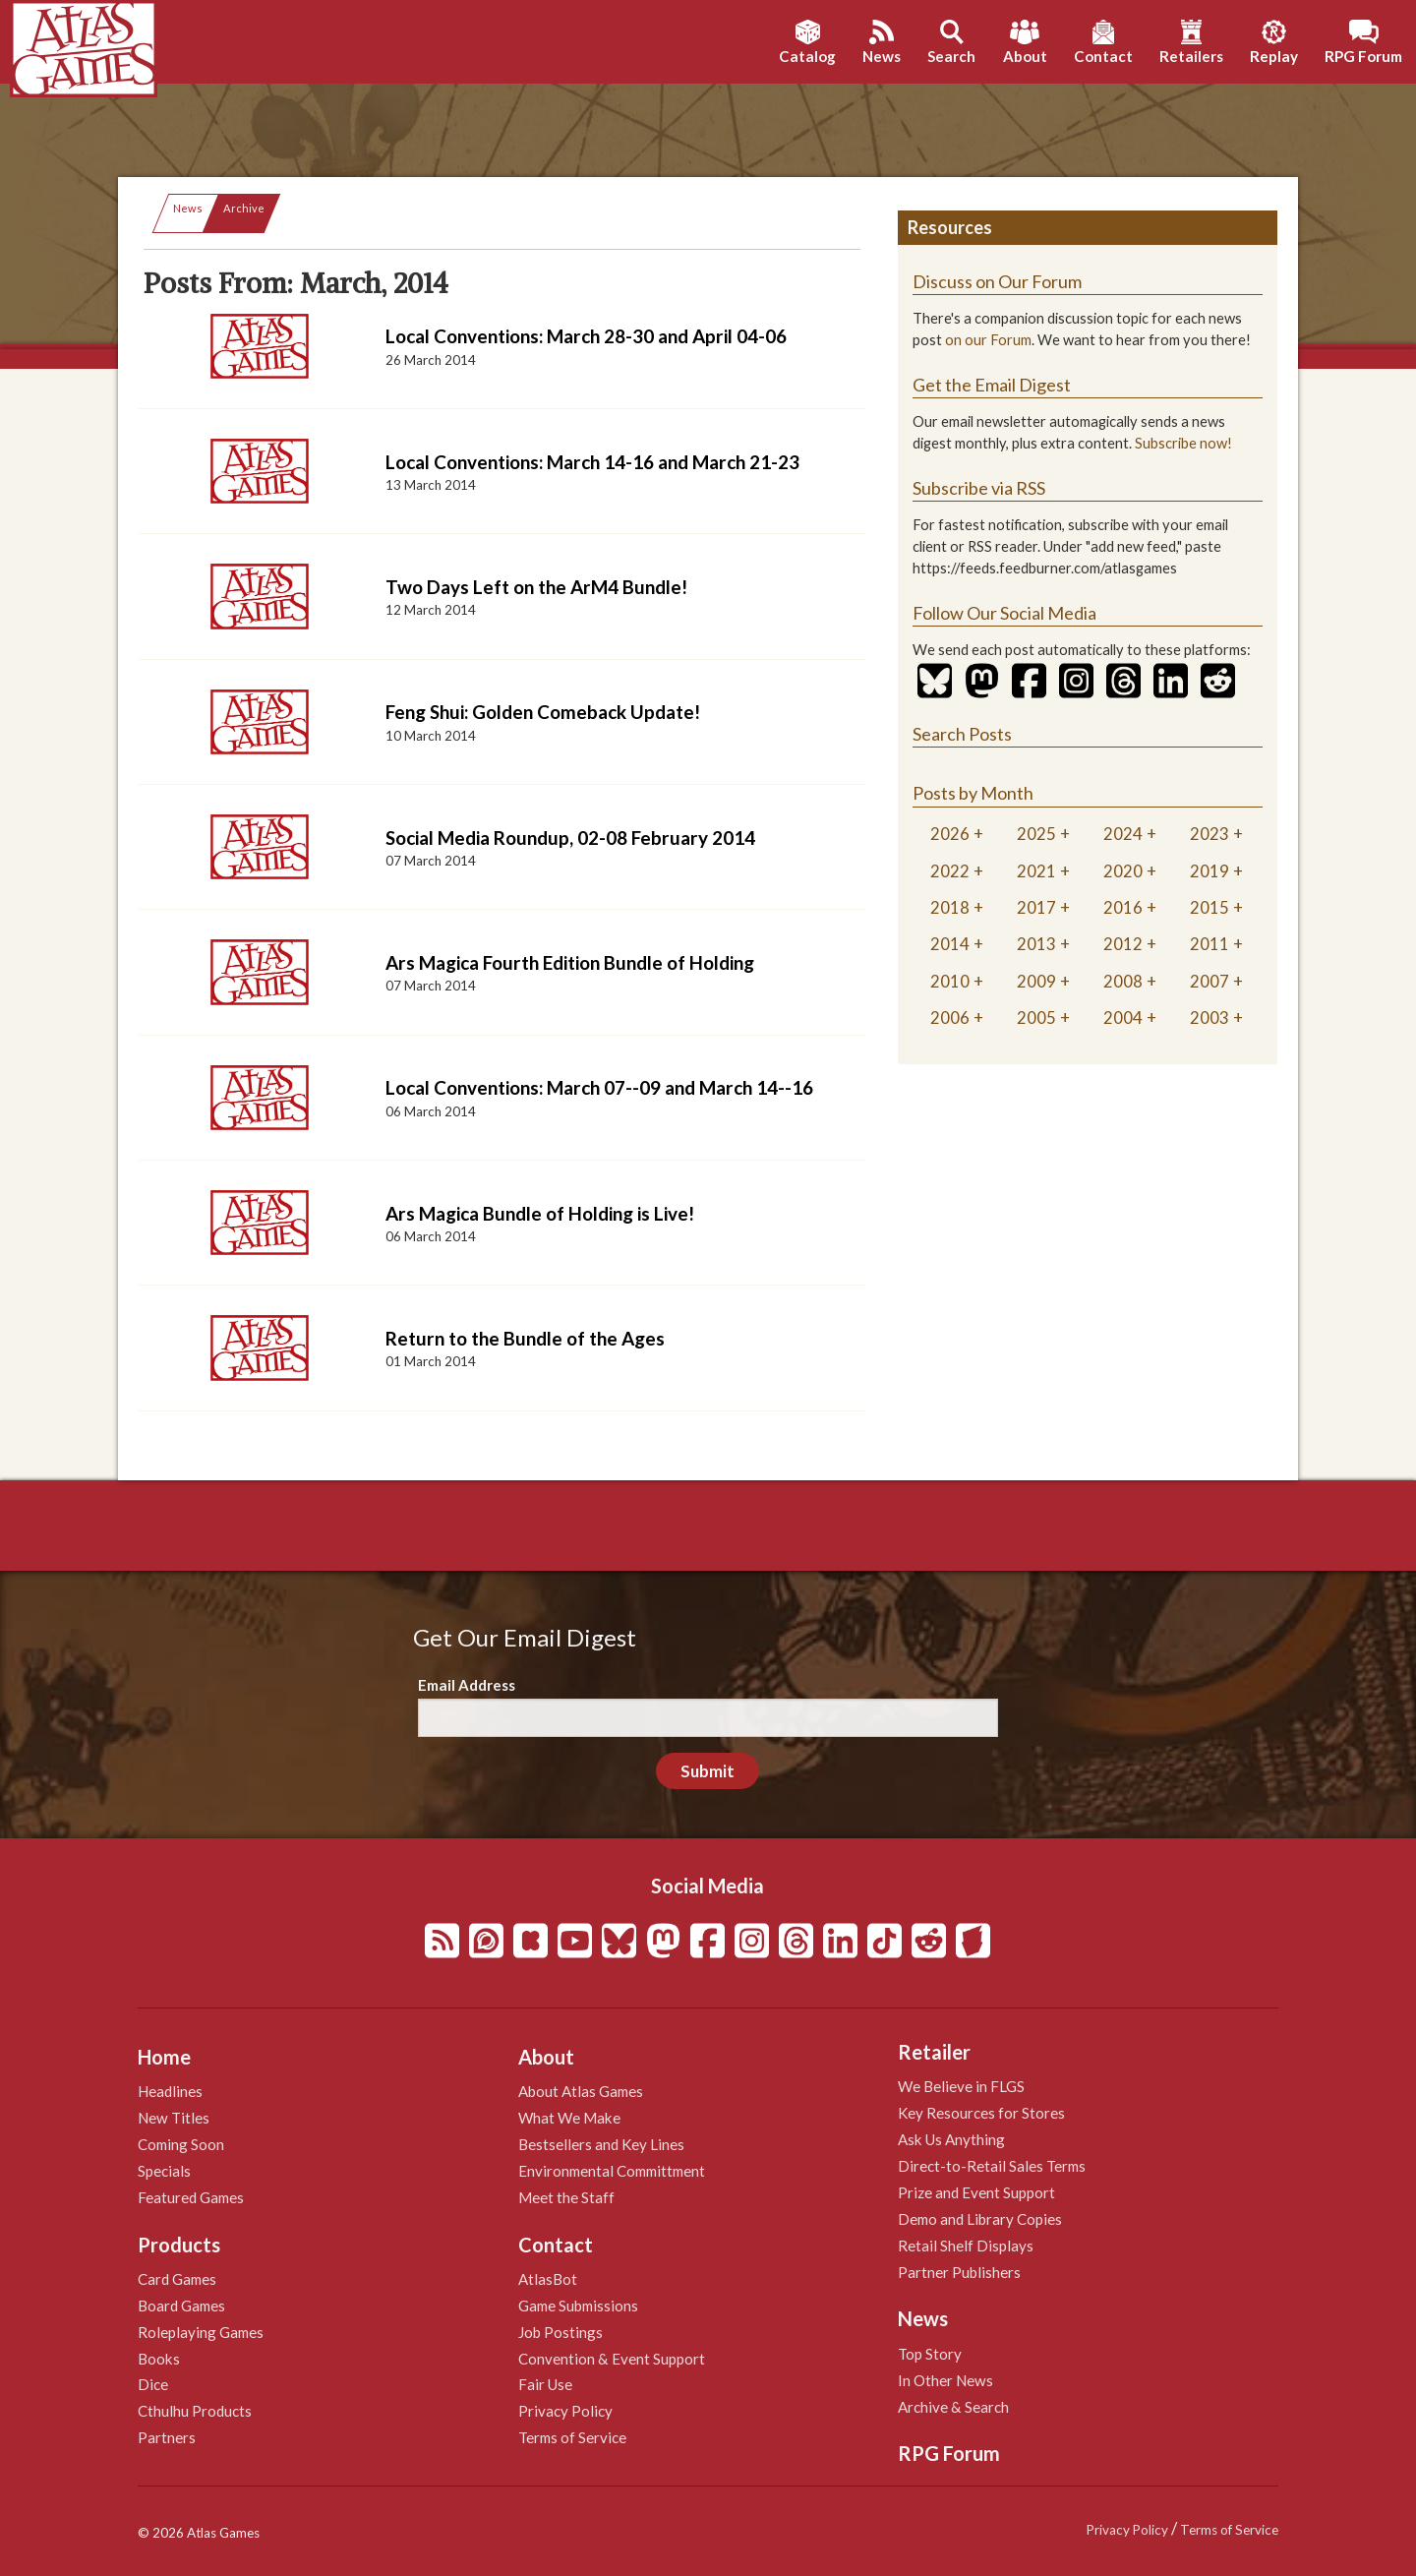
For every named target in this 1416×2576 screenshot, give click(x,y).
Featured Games (191, 2197)
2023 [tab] (1209, 833)
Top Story (930, 2354)
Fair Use (545, 2384)
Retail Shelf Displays (965, 2245)
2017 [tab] (1036, 907)
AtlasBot (547, 2279)
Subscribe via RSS (979, 488)
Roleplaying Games (201, 2332)
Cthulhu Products (195, 2411)
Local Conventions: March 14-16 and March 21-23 (592, 461)
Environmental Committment (611, 2171)
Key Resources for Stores (981, 2113)
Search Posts (962, 734)
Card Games (177, 2279)
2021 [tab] (1036, 871)
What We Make (569, 2118)
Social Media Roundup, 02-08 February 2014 (570, 837)
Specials (164, 2171)
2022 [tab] (950, 871)
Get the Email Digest (992, 384)
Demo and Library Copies (980, 2219)
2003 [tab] (1209, 1017)
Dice (153, 2384)
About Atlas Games (580, 2091)
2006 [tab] (950, 1017)
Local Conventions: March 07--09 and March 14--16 (599, 1087)
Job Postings (560, 2332)
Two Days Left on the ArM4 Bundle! (536, 586)
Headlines (170, 2091)
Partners (167, 2437)
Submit (707, 1771)
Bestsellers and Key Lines (601, 2144)
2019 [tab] (1209, 871)
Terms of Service (572, 2437)
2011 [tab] (1209, 943)
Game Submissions (578, 2305)
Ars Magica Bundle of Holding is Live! (539, 1213)
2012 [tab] (1123, 943)
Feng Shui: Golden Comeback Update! (542, 711)
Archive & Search (953, 2407)
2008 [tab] (1123, 981)
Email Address (466, 1685)
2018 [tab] (950, 907)
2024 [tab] (1123, 833)
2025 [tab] (1036, 833)
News (188, 208)
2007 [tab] (1209, 981)
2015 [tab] (1209, 907)
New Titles (173, 2118)
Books (159, 2358)
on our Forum (988, 339)
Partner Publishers (959, 2272)
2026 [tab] (950, 833)
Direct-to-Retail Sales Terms (992, 2166)
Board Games (181, 2305)
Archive (244, 208)
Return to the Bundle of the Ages (525, 1338)
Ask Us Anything (951, 2139)
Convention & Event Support (611, 2358)
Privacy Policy (565, 2411)
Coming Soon (181, 2144)
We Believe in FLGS (961, 2086)
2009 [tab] (1036, 981)
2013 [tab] (1036, 943)
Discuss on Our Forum (997, 281)
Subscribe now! (1183, 443)
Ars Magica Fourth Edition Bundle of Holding (569, 962)
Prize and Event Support (976, 2192)
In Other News (945, 2380)
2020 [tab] (1123, 871)
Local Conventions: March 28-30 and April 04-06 (586, 336)
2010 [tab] (950, 981)
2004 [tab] (1123, 1017)
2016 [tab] (1123, 907)
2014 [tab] (950, 943)
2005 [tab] (1036, 1017)
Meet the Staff (566, 2197)
